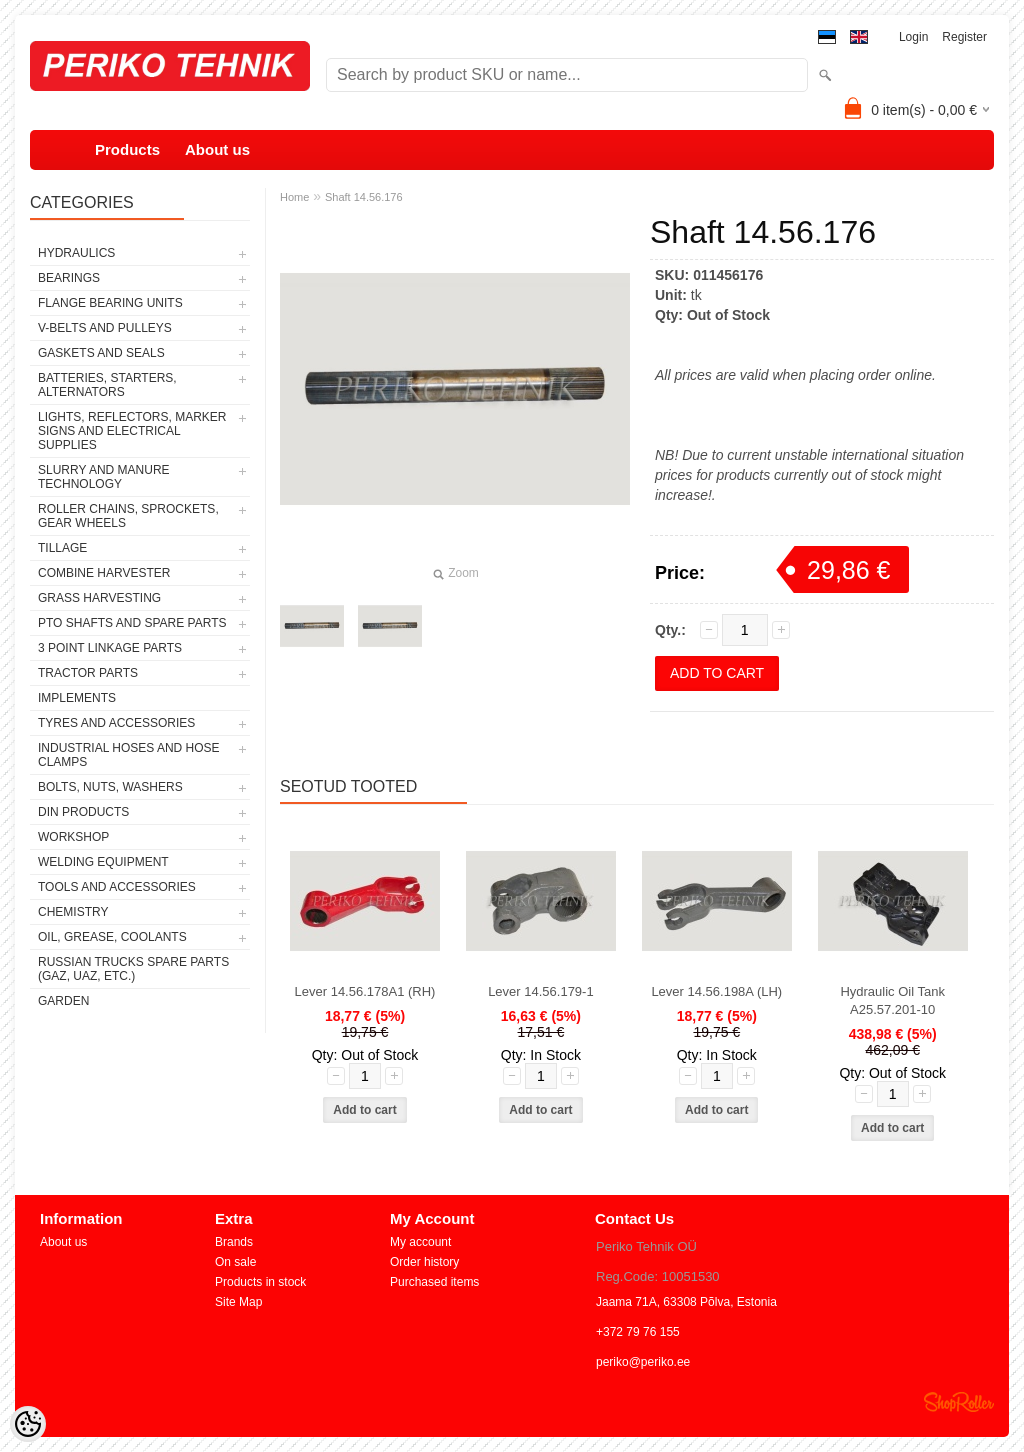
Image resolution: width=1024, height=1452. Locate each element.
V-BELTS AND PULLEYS (105, 328)
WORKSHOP (73, 837)
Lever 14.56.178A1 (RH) (365, 991)
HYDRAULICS (76, 253)
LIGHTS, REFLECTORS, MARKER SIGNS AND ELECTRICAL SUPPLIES (132, 431)
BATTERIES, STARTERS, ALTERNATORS (107, 385)
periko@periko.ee (643, 1362)
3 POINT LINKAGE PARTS (110, 648)
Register (964, 37)
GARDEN (63, 1001)
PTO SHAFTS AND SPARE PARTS (132, 623)
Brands (234, 1242)
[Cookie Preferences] (28, 1424)
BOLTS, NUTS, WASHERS (110, 787)
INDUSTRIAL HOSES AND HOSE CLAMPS (129, 755)
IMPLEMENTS (77, 698)
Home (294, 197)
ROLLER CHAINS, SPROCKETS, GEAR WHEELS (128, 516)
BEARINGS (69, 278)
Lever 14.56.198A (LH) (716, 991)
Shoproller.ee (959, 1402)
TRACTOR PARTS (88, 673)
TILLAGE (62, 548)
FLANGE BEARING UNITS (110, 303)
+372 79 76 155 (638, 1332)
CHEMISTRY (73, 912)
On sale (235, 1262)
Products (127, 149)
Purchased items (434, 1282)
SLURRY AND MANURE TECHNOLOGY (104, 477)
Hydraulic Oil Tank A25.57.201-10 (892, 1000)
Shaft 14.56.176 (364, 197)
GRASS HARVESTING (99, 598)
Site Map (238, 1302)
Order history (424, 1262)
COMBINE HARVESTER (104, 573)
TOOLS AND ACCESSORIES (117, 887)
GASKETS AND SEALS (101, 353)
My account (420, 1242)
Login (913, 37)
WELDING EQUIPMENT (103, 862)
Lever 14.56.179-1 (541, 991)
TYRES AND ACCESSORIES (116, 723)
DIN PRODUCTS (83, 812)
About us (217, 149)
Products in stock (260, 1282)
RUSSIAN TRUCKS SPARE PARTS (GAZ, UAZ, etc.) (133, 969)
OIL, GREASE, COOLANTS (112, 937)
